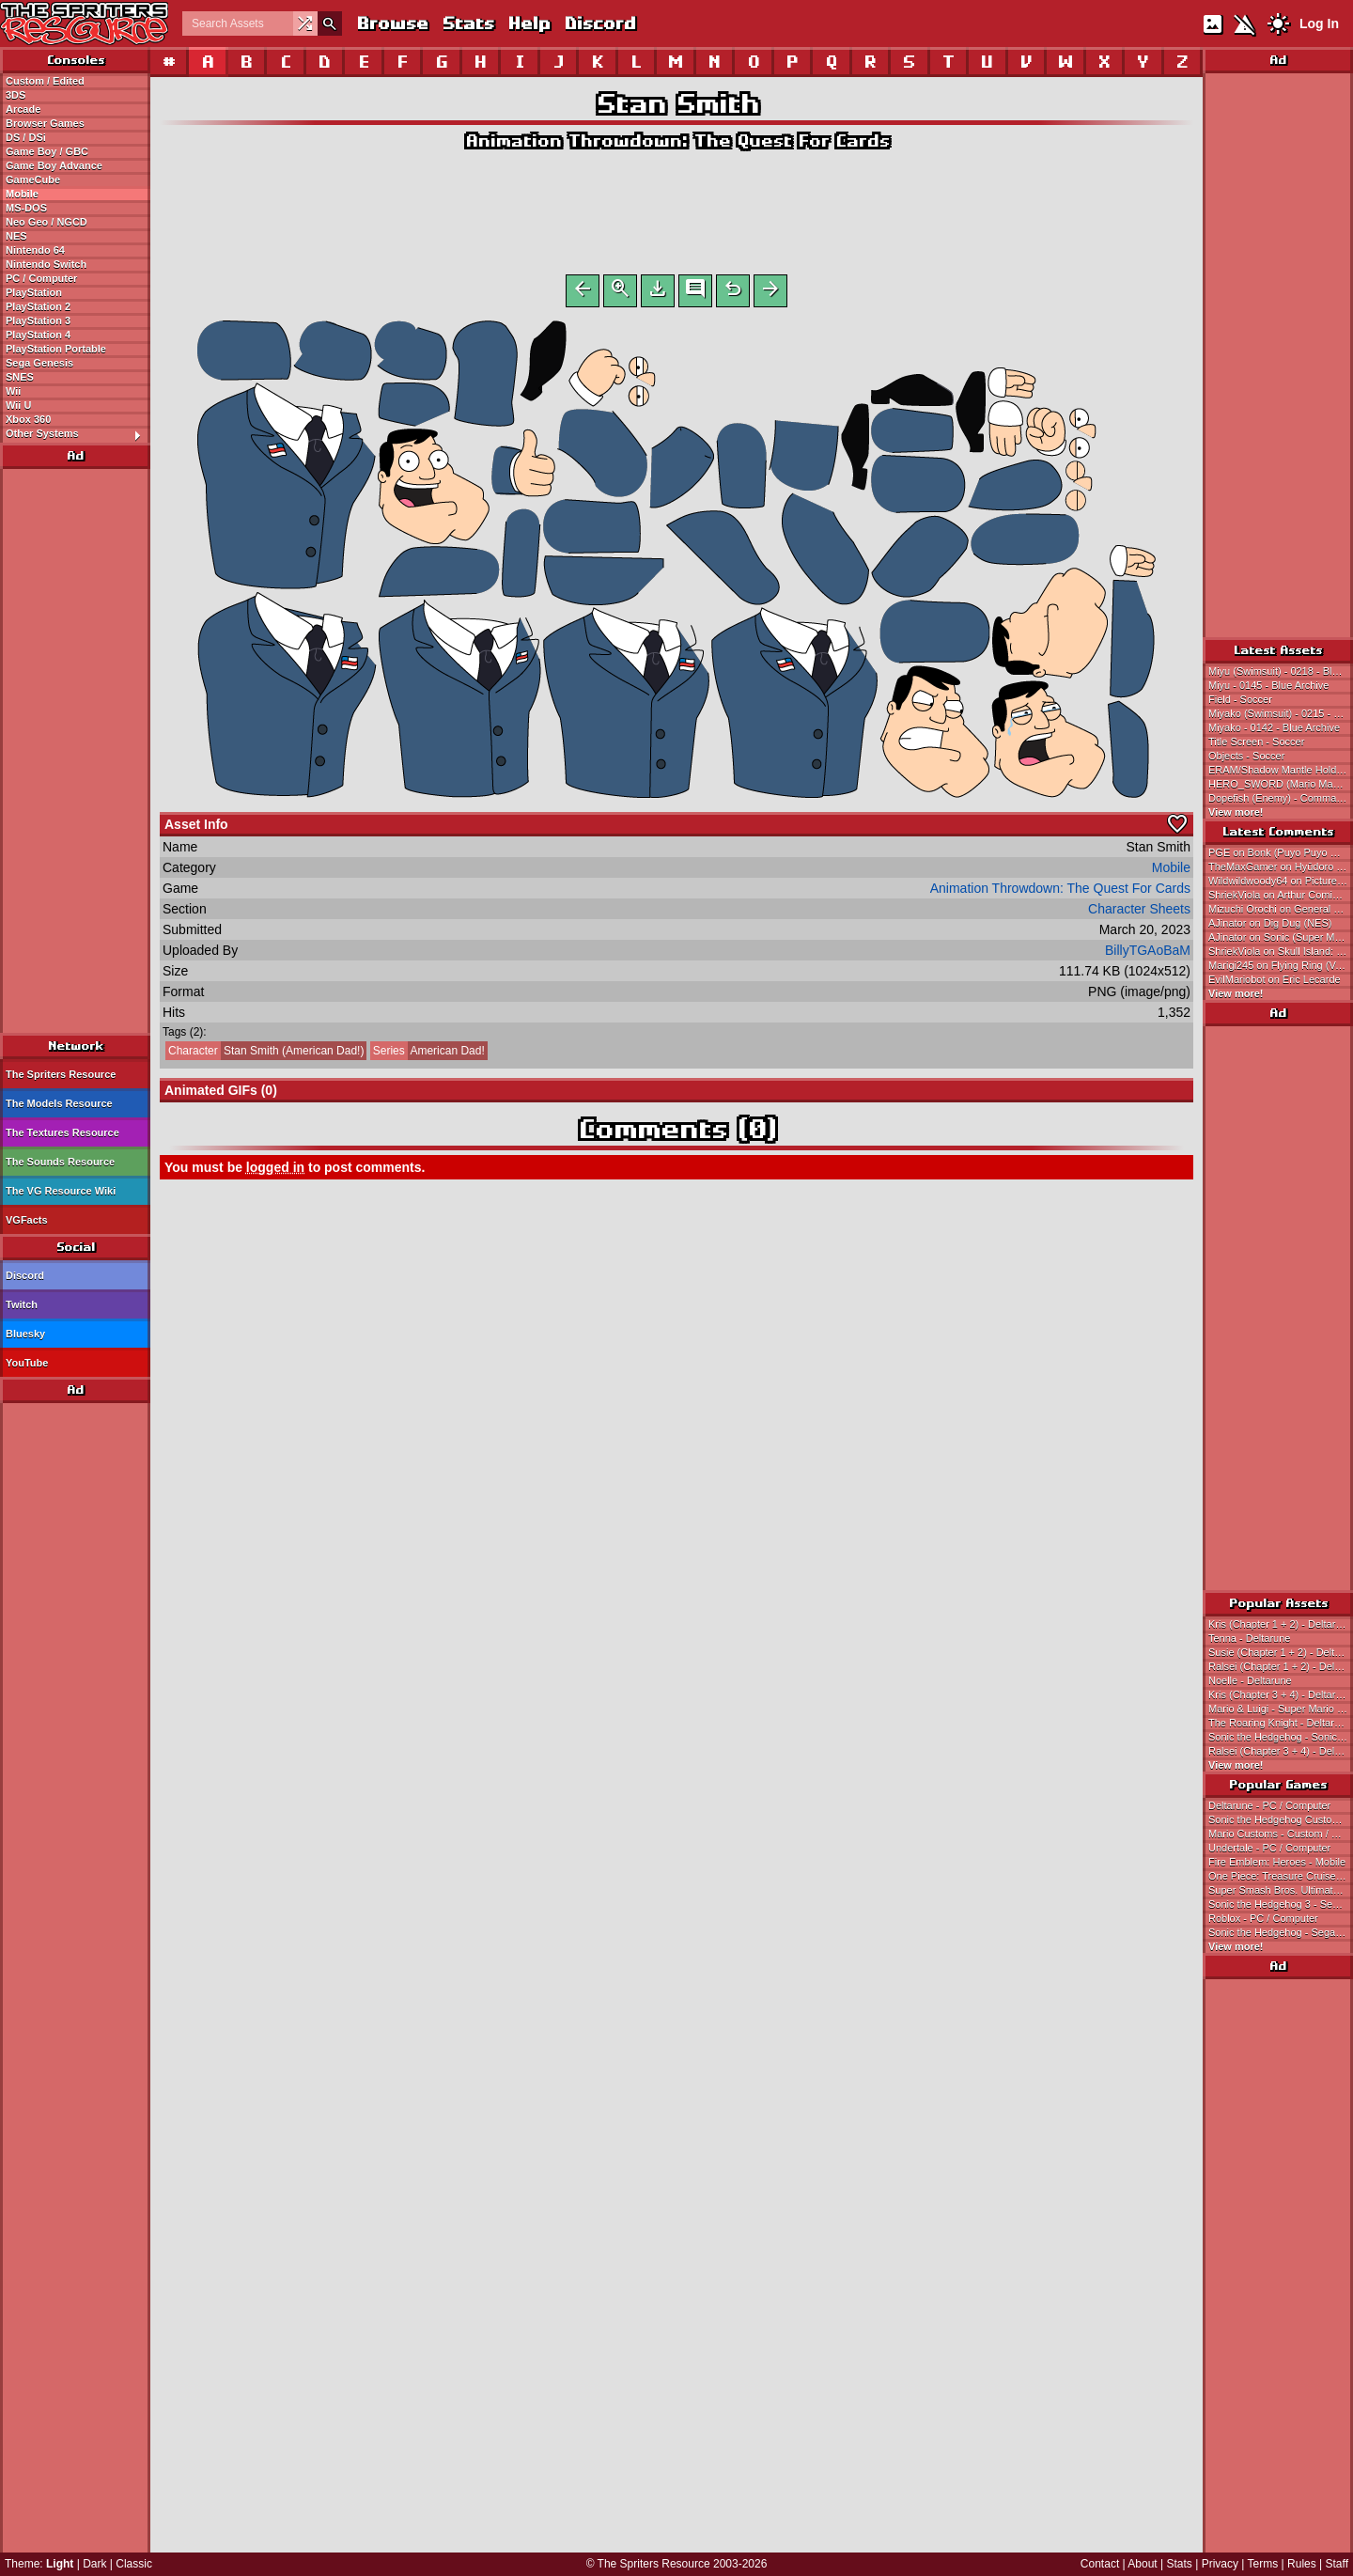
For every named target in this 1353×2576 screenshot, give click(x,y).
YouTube (27, 1362)
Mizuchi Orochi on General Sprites (1280, 908)
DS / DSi (26, 137)
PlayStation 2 (38, 306)
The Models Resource (59, 1103)
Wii (13, 391)
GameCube (33, 179)
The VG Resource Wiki (61, 1190)
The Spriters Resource (61, 1074)
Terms (1263, 2563)
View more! (1236, 812)
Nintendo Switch (46, 264)
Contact (1100, 2563)
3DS (15, 95)
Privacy (1220, 2563)
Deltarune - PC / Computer (1269, 1805)
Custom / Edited (45, 80)
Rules (1301, 2563)
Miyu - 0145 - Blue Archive (1268, 685)
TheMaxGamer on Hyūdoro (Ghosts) (1280, 866)
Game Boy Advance (54, 165)
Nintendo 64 (35, 250)
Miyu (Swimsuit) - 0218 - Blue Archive (1280, 671)
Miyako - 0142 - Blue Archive (1274, 727)
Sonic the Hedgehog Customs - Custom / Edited (1280, 1819)
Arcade (23, 109)
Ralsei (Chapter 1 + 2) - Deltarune (1280, 1666)
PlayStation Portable (56, 348)
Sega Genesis (39, 362)
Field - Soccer (1240, 699)
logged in (275, 1171)
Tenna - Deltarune (1249, 1638)
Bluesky (25, 1333)
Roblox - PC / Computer (1263, 1918)
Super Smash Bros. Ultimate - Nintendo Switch (1280, 1890)
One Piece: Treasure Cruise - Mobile (1280, 1875)
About (1142, 2563)
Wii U (18, 405)
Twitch (22, 1304)
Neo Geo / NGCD (46, 221)
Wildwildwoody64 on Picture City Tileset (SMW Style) (1280, 880)
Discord (599, 23)
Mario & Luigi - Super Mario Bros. (1280, 1708)
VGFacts (27, 1220)
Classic (134, 2563)
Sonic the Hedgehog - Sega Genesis (1280, 1932)
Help (528, 23)
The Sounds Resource (60, 1161)
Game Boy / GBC (47, 151)
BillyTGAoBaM (1147, 953)
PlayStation (34, 292)
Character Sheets (1139, 912)
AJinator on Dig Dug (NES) (1269, 923)
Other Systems (77, 434)
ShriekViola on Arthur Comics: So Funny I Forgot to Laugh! (1280, 894)
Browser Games (45, 123)
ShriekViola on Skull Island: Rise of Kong (1280, 951)
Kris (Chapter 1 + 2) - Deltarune (1280, 1624)
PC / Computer (41, 278)
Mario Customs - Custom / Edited (1280, 1833)
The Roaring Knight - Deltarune (1279, 1722)
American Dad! (427, 1054)
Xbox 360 (28, 419)
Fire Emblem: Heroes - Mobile (1276, 1861)
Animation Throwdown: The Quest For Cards (677, 140)
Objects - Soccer (1246, 755)
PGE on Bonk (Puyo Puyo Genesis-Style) (1280, 852)
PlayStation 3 (38, 320)
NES (16, 236)
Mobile (22, 193)
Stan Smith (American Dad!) (264, 1054)
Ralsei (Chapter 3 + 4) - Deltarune (1280, 1750)
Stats (467, 23)
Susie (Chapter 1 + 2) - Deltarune (1280, 1652)
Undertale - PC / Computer (1269, 1847)
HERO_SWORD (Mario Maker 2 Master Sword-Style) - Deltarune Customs (1280, 783)
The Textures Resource (62, 1132)
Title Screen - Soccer (1256, 741)
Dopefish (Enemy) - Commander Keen (1280, 798)
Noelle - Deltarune (1250, 1680)
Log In (1319, 23)
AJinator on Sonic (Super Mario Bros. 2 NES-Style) (1280, 937)
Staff (1337, 2563)
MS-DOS (26, 207)
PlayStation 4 (38, 334)
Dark (94, 2563)
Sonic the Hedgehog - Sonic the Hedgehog (1280, 1736)
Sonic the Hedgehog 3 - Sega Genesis (1280, 1904)
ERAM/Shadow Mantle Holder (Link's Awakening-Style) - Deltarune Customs (1280, 769)
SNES (20, 376)
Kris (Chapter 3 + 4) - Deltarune (1280, 1694)
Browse (392, 23)
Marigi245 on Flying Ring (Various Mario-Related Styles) (1280, 965)
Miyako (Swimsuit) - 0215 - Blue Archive (1280, 713)
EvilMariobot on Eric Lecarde (1274, 979)
